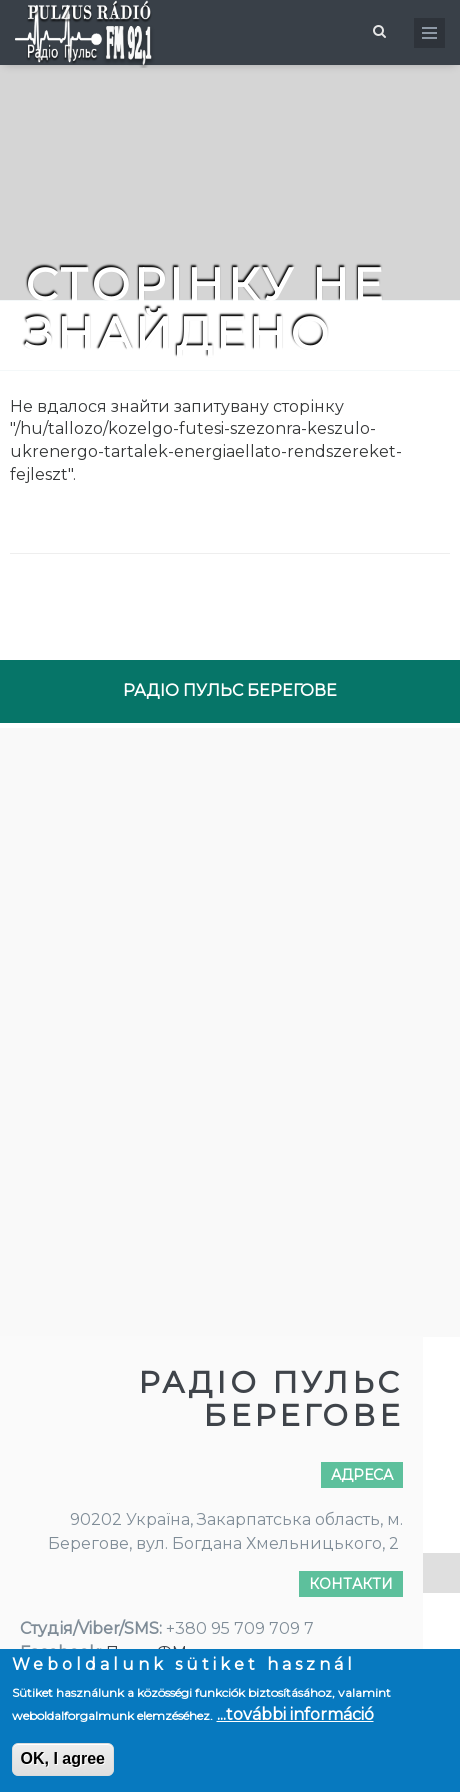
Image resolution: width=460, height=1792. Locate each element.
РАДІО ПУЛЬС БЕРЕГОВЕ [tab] (230, 690)
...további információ (295, 1714)
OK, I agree (63, 1758)
